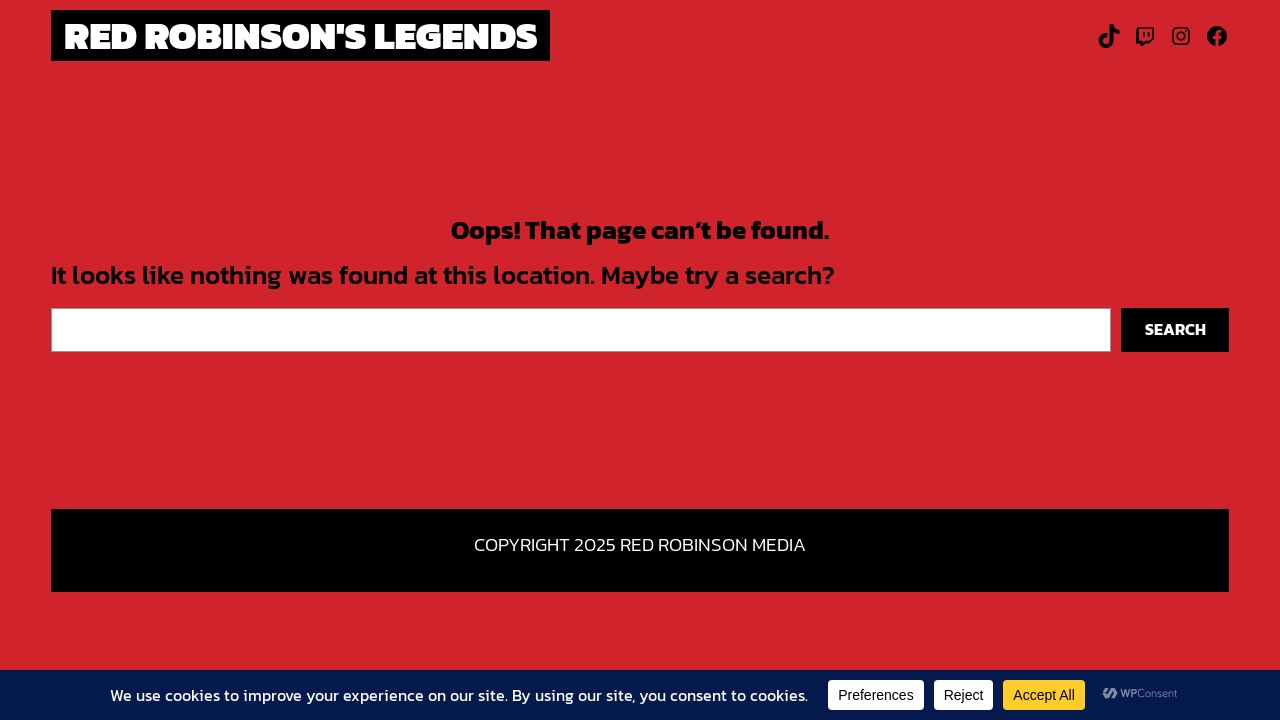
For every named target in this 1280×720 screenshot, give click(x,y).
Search (1175, 329)
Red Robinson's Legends (300, 35)
